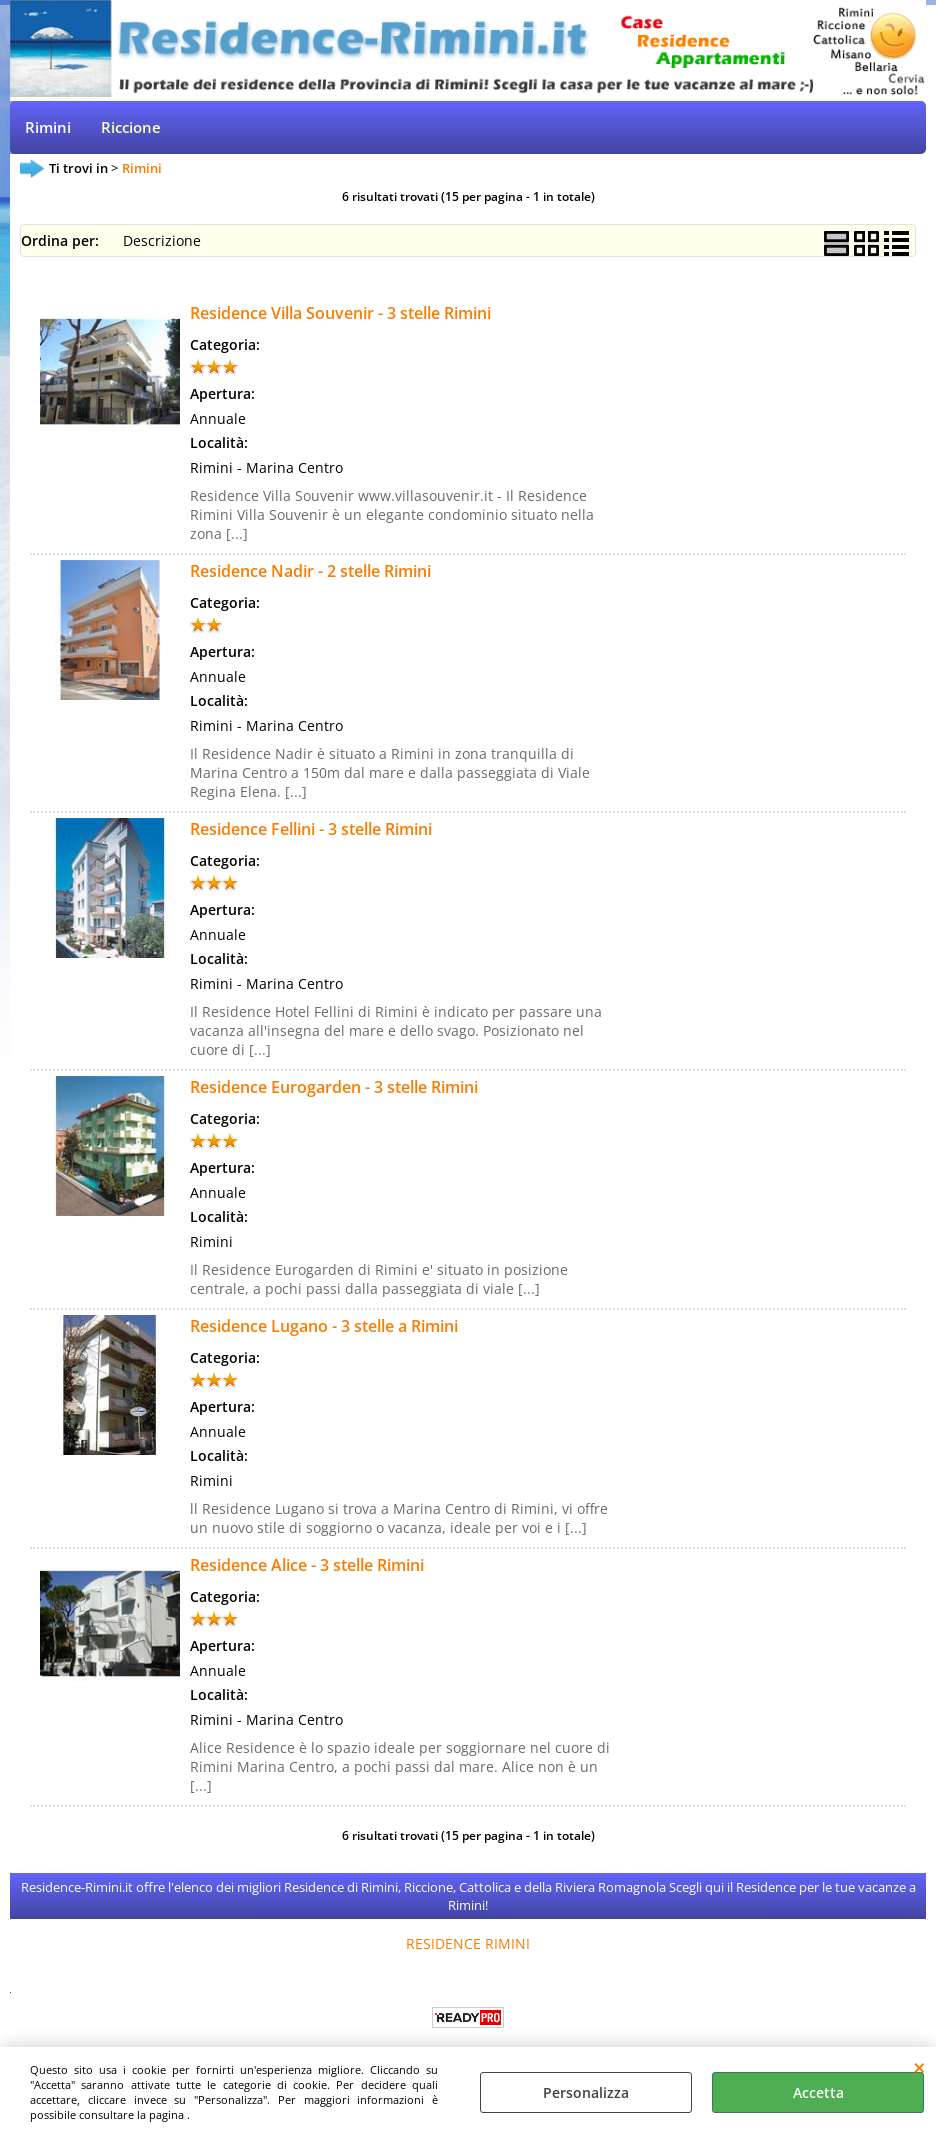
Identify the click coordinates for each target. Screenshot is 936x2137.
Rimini (48, 127)
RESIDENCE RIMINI (468, 1943)
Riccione (131, 127)
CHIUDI (919, 2067)
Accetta (818, 2092)
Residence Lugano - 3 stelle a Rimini (324, 1326)
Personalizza (586, 2092)
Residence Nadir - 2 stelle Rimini (310, 571)
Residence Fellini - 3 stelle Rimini (311, 829)
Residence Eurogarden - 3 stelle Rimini (334, 1087)
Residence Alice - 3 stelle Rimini (307, 1565)
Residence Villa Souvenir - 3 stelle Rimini (340, 313)
